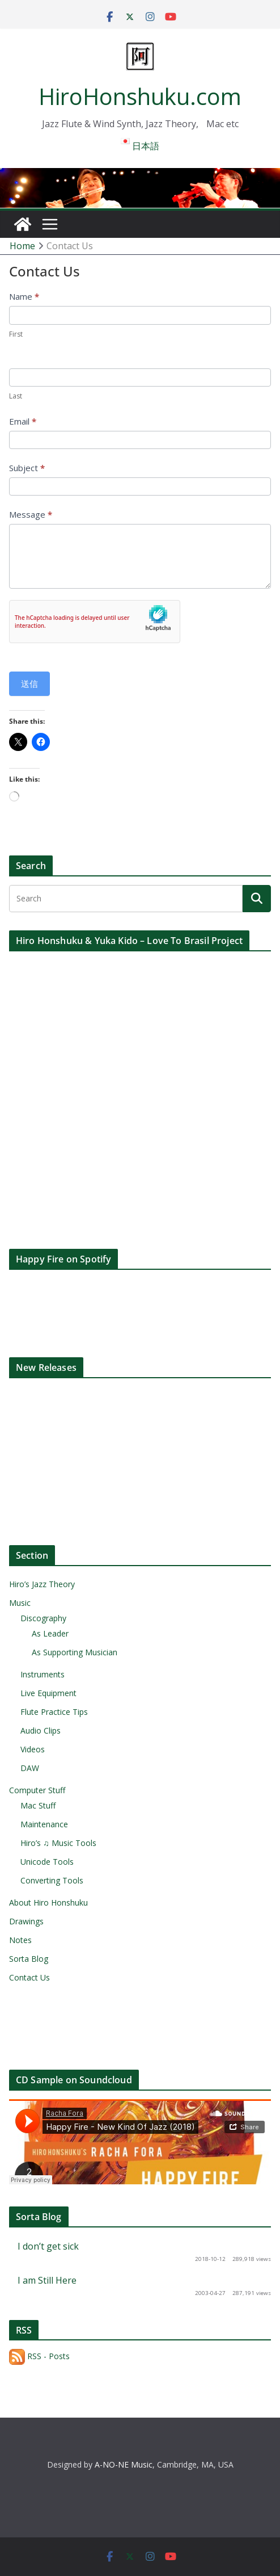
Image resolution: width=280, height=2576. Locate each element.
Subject (27, 467)
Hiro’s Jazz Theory (42, 1584)
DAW (29, 1768)
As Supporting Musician (74, 1652)
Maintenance (44, 1824)
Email (22, 421)
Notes (20, 1940)
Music (20, 1602)
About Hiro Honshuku (48, 1902)
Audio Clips (40, 1730)
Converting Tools (51, 1880)
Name (24, 296)
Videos (32, 1749)
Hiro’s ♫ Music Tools (58, 1842)
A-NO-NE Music (123, 2464)
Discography (43, 1618)
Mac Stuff (38, 1805)
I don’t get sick (48, 2246)
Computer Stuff (37, 1790)
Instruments (42, 1674)
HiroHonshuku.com (140, 96)
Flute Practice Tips (54, 1711)
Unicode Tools (47, 1861)
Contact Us (29, 1977)
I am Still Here (47, 2280)
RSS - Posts (39, 2356)
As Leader (50, 1633)
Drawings (26, 1921)
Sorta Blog (28, 1958)
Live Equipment (48, 1693)
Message (30, 514)
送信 (29, 683)
